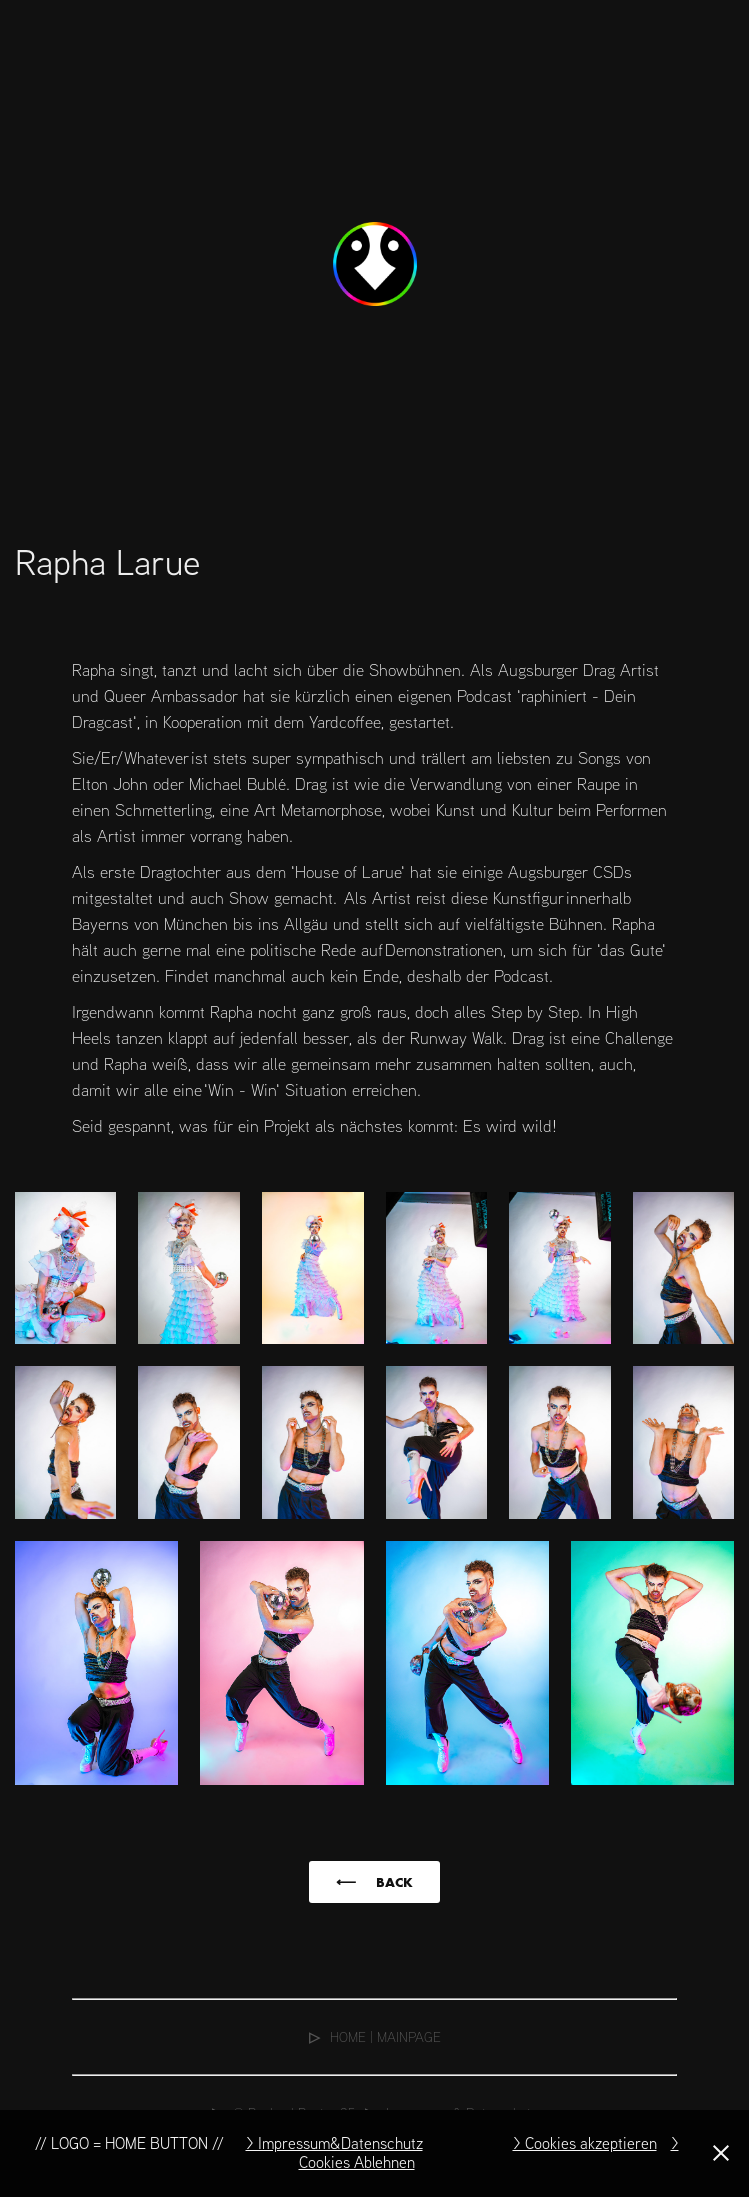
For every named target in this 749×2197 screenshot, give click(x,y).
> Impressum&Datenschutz (334, 2143)
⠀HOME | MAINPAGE (375, 2036)
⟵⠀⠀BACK (374, 1882)
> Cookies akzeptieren (585, 2143)
